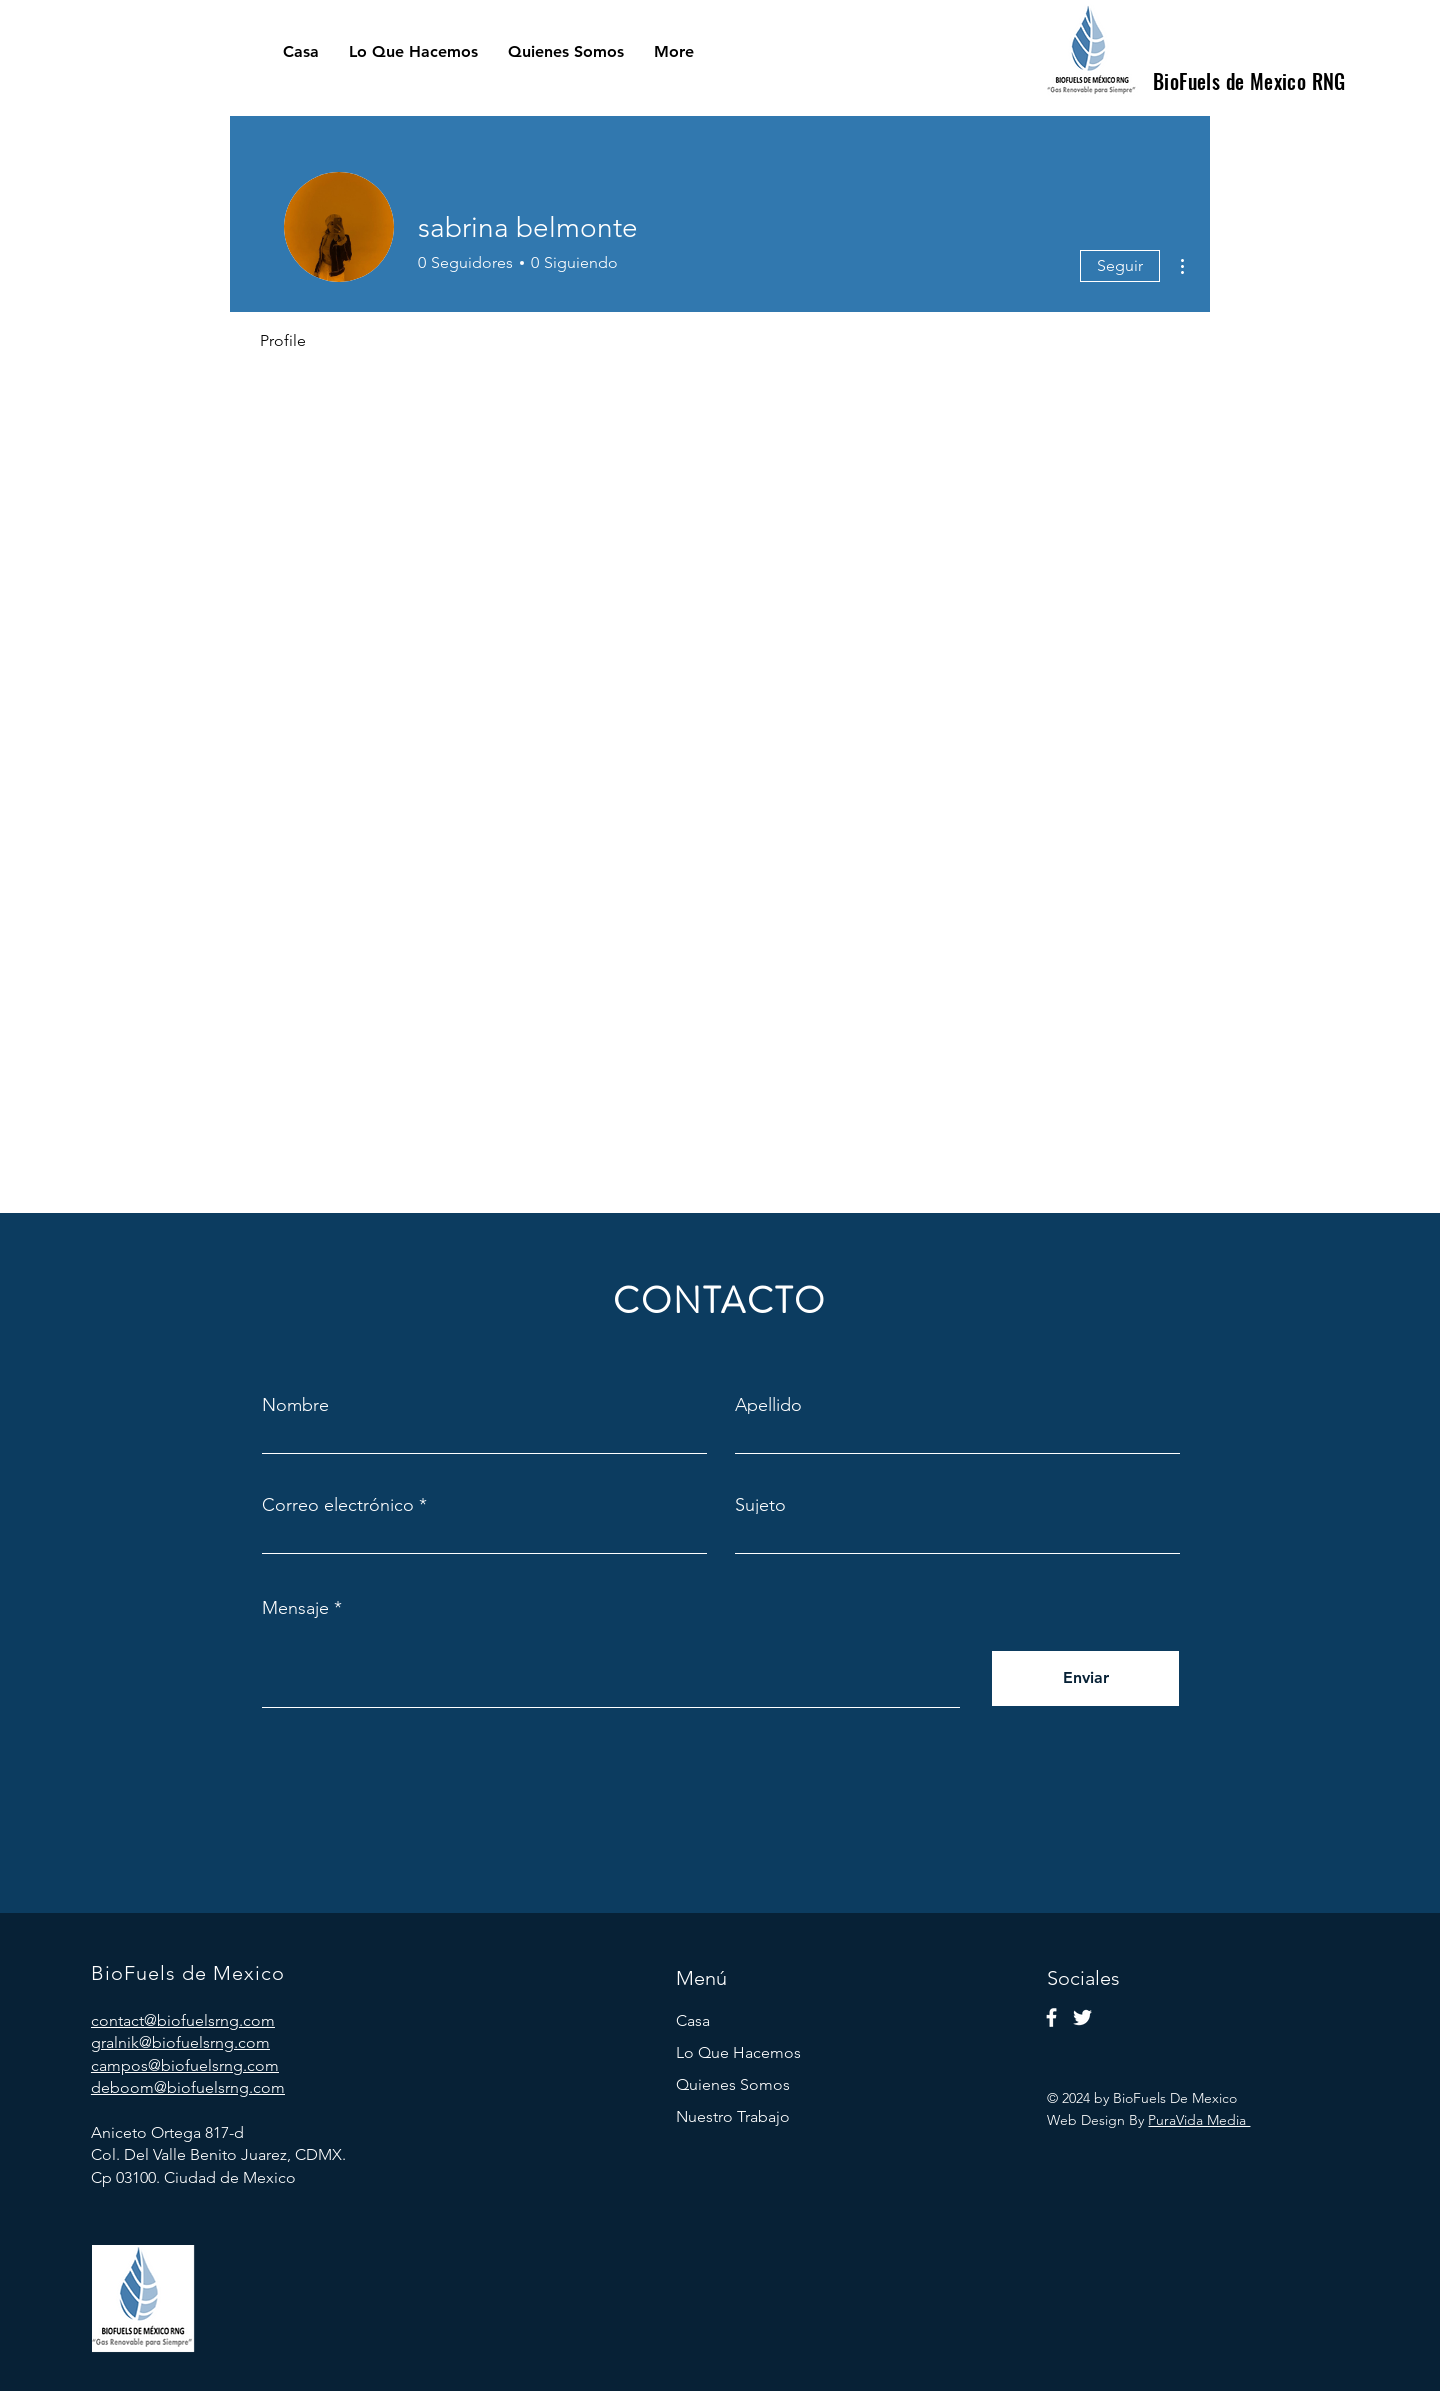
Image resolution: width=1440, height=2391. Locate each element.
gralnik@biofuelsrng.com (180, 2042)
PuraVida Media (1199, 2120)
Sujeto (760, 1505)
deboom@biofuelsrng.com (188, 2087)
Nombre (295, 1405)
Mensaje (295, 1608)
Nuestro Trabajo (733, 2116)
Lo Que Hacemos (738, 2052)
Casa (693, 2020)
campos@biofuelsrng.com (185, 2065)
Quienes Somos (733, 2084)
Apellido (768, 1405)
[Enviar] (1085, 1678)
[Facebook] (1051, 2017)
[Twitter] (1082, 2017)
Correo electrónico (338, 1505)
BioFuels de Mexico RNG (1249, 81)
